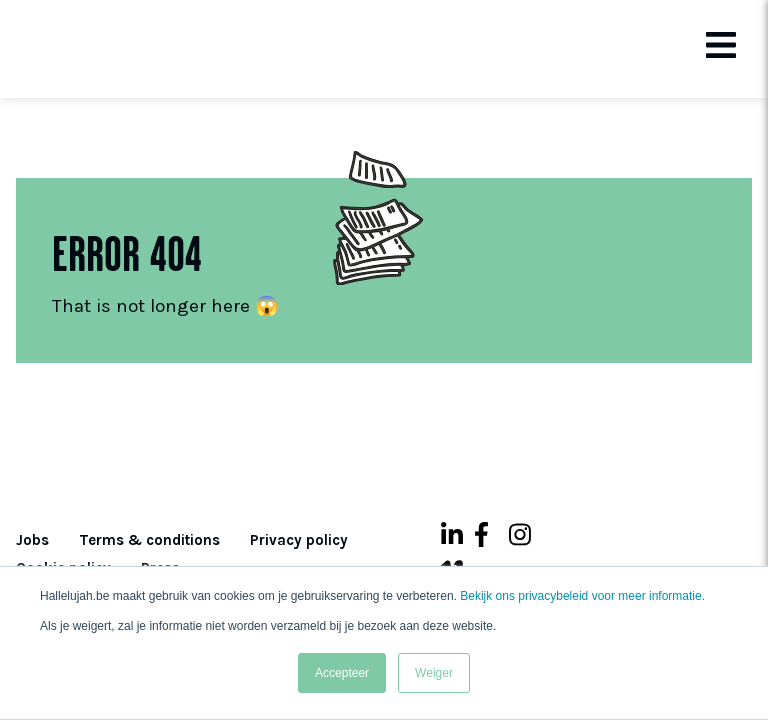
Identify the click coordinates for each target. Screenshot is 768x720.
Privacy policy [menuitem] (299, 540)
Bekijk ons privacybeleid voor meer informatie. (582, 596)
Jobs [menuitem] (32, 540)
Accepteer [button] (342, 673)
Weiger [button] (434, 673)
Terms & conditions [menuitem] (149, 540)
